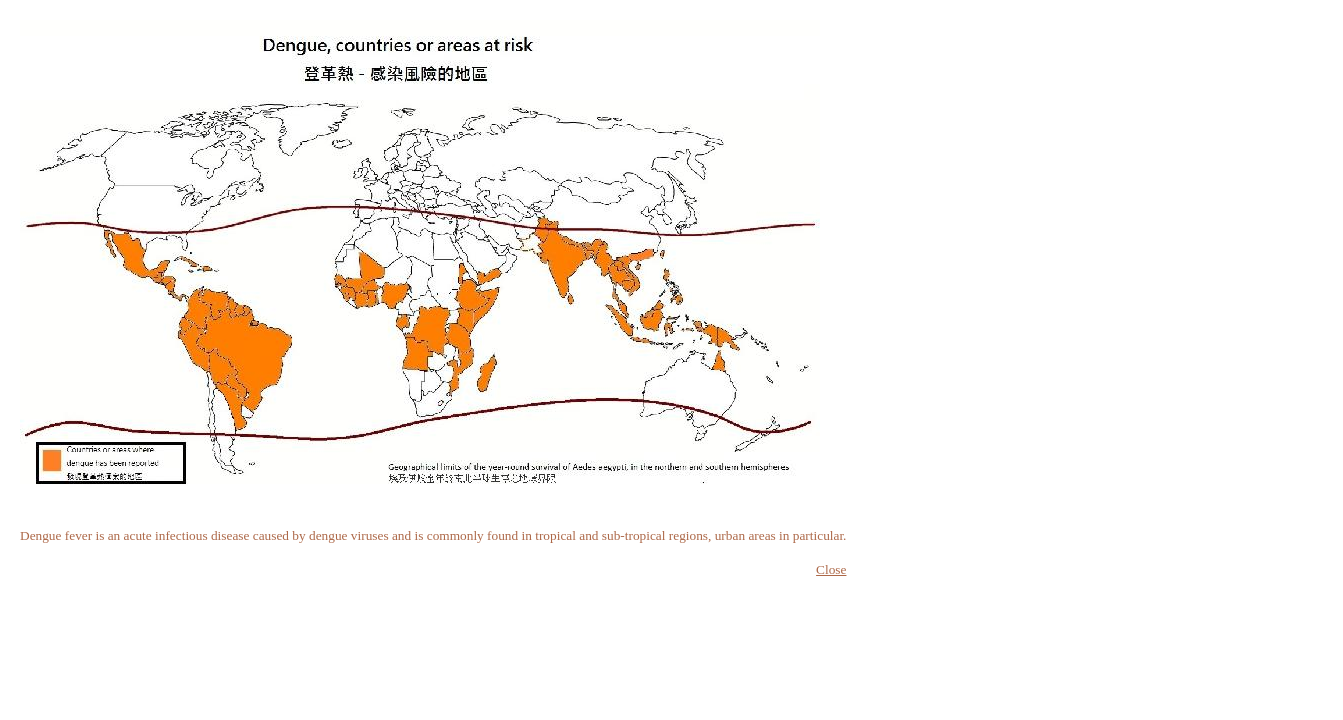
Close (831, 569)
